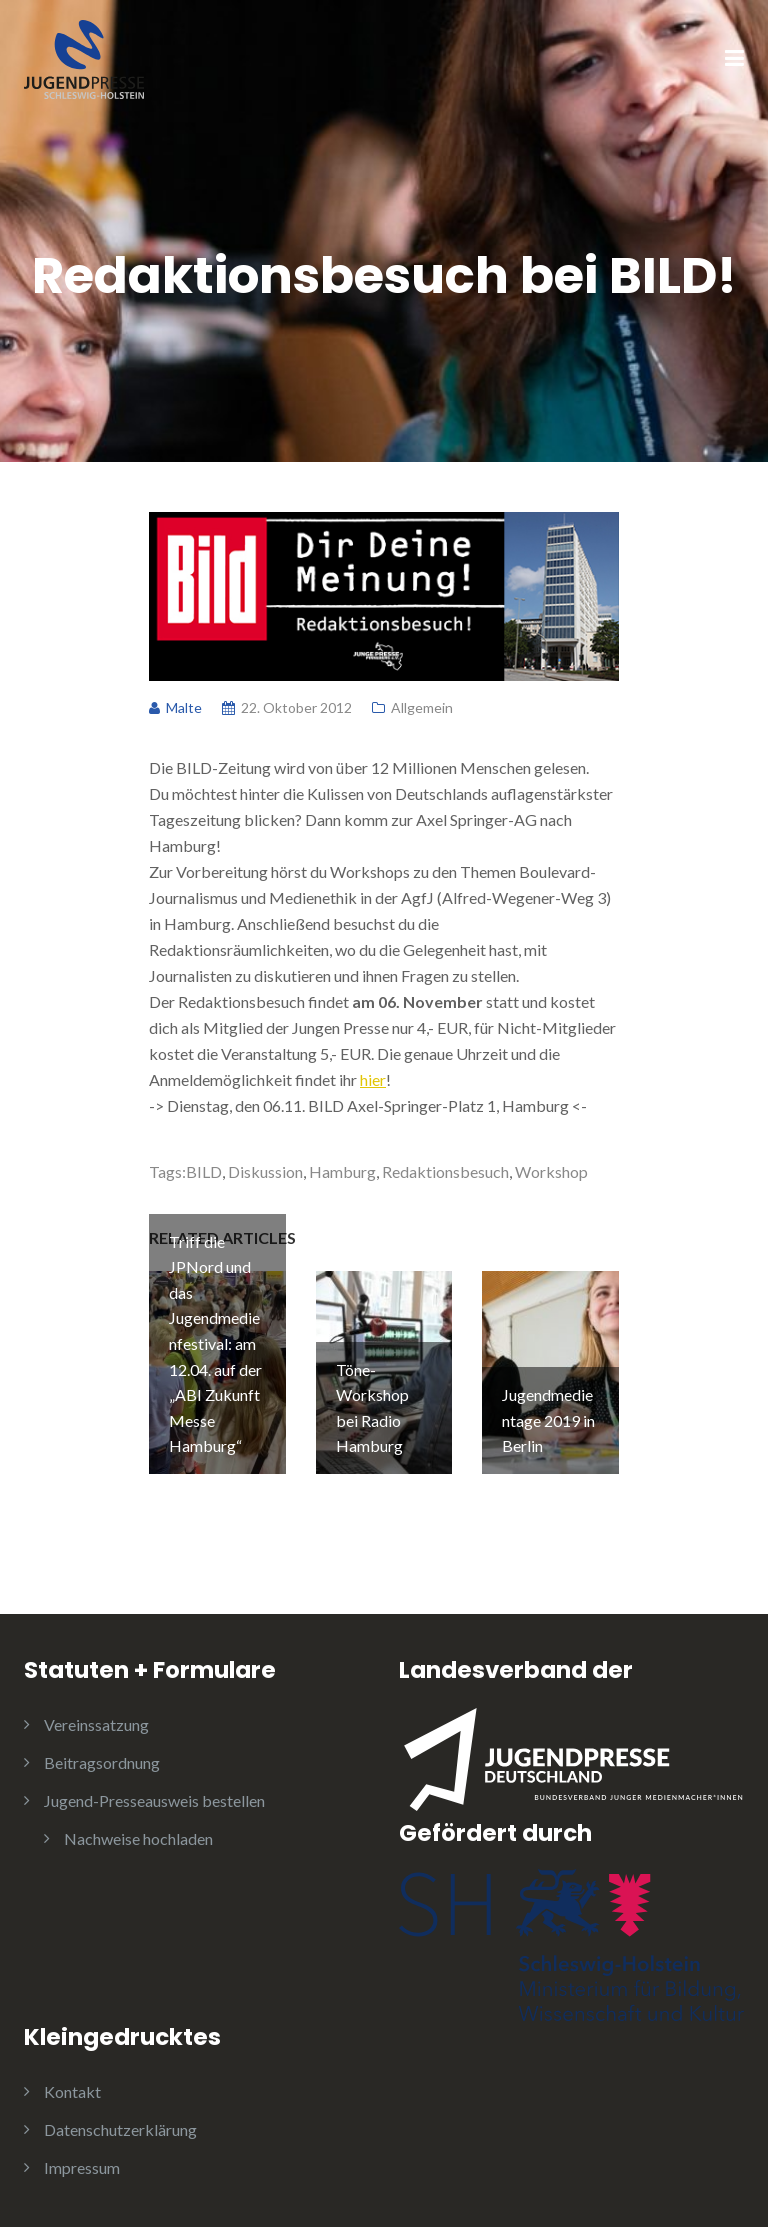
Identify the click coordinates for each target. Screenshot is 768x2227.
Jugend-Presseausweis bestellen (154, 1800)
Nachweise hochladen (138, 1838)
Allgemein (422, 707)
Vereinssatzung (96, 1724)
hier (373, 1079)
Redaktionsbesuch (445, 1171)
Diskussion (265, 1171)
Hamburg (342, 1171)
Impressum (82, 2167)
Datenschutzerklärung (120, 2129)
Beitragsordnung (102, 1762)
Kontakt (72, 2091)
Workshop (551, 1171)
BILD (204, 1171)
